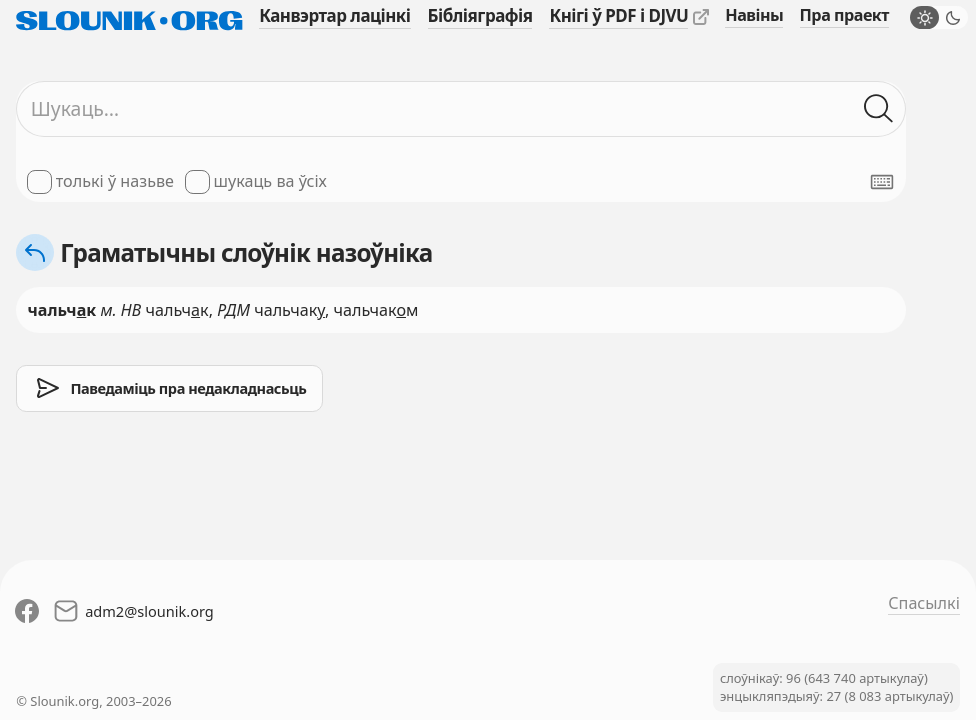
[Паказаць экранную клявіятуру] (882, 182)
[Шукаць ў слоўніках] (879, 109)
